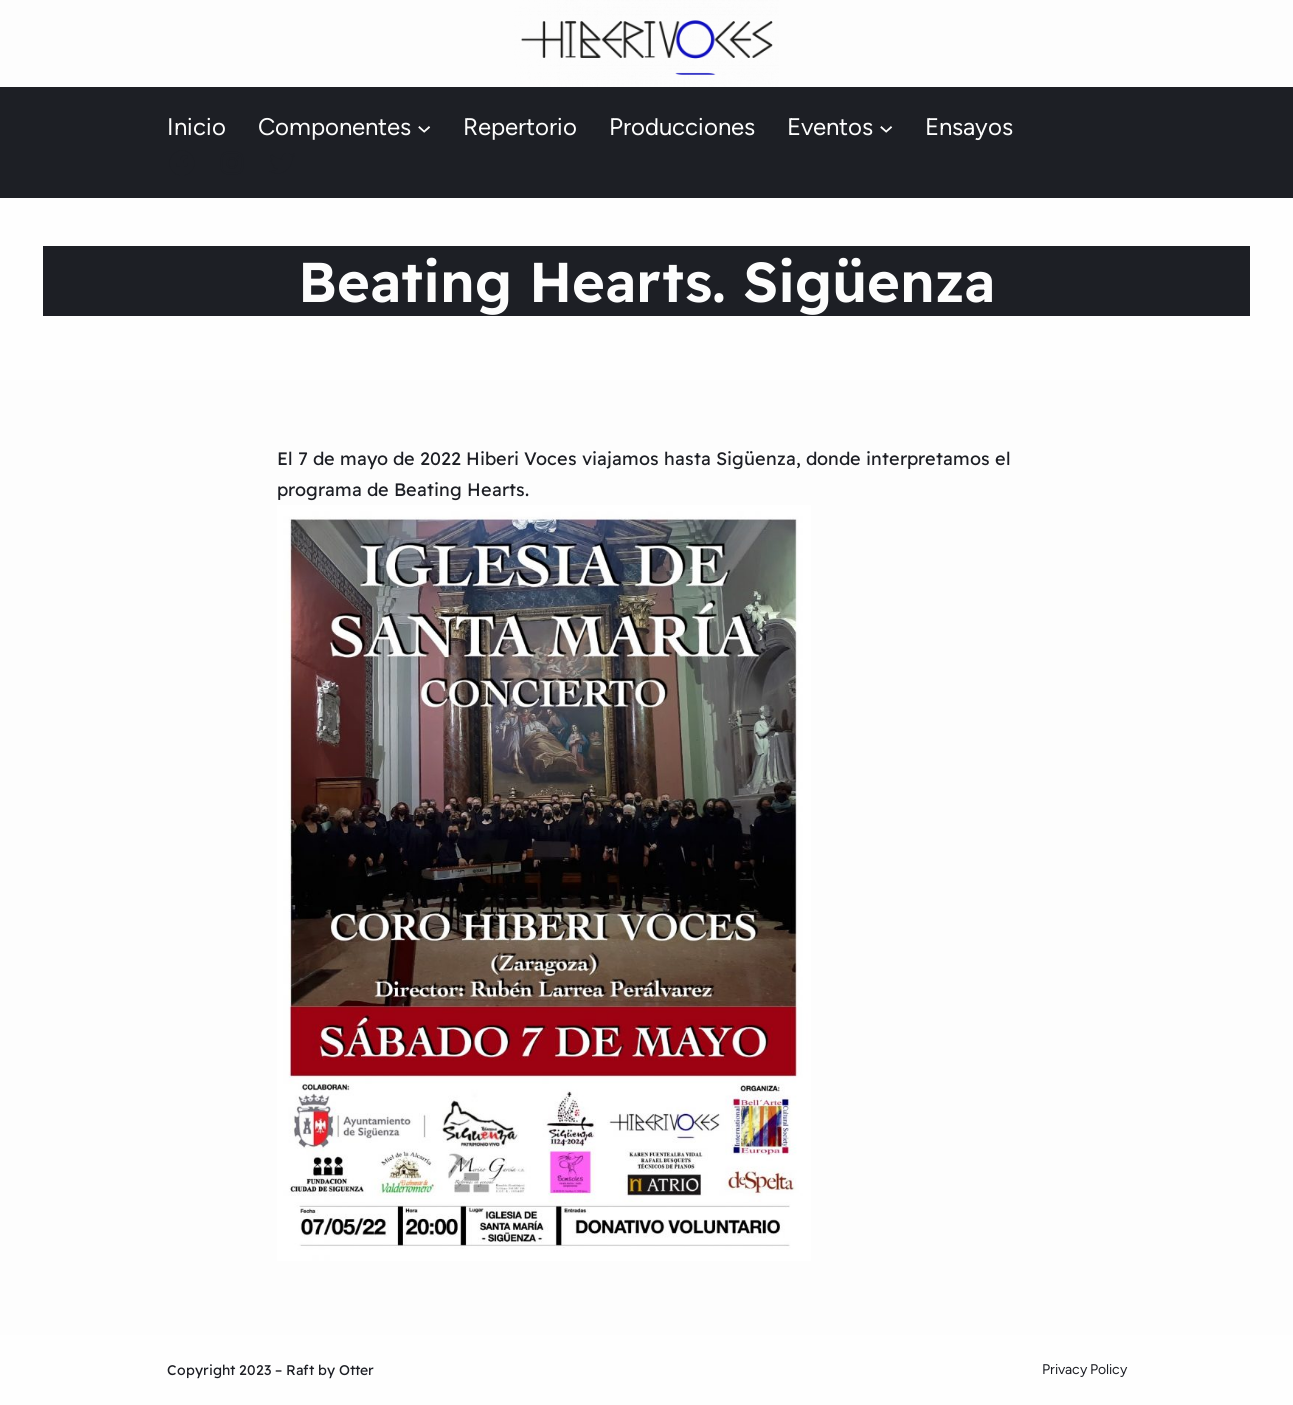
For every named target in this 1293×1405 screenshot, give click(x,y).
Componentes (334, 126)
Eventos (830, 126)
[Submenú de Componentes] (424, 128)
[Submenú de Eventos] (886, 128)
